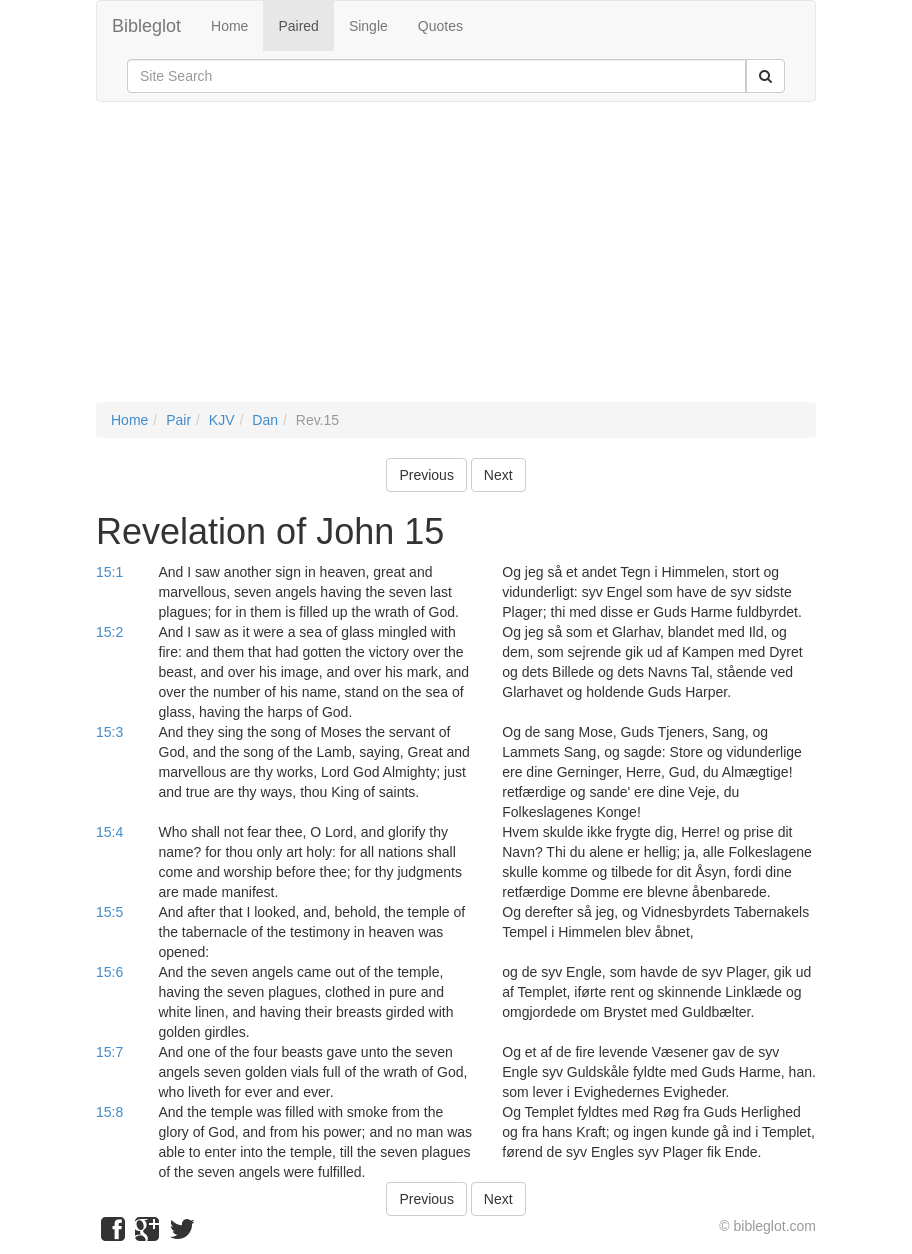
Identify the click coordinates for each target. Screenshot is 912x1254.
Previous (426, 475)
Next (498, 475)
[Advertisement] (456, 262)
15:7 (109, 1052)
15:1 (109, 572)
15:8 (109, 1112)
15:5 (109, 912)
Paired (298, 26)
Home (229, 26)
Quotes (440, 26)
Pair (178, 420)
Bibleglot (146, 26)
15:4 (109, 832)
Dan (265, 420)
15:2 (109, 632)
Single (368, 26)
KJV (222, 420)
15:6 (109, 972)
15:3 (109, 732)
